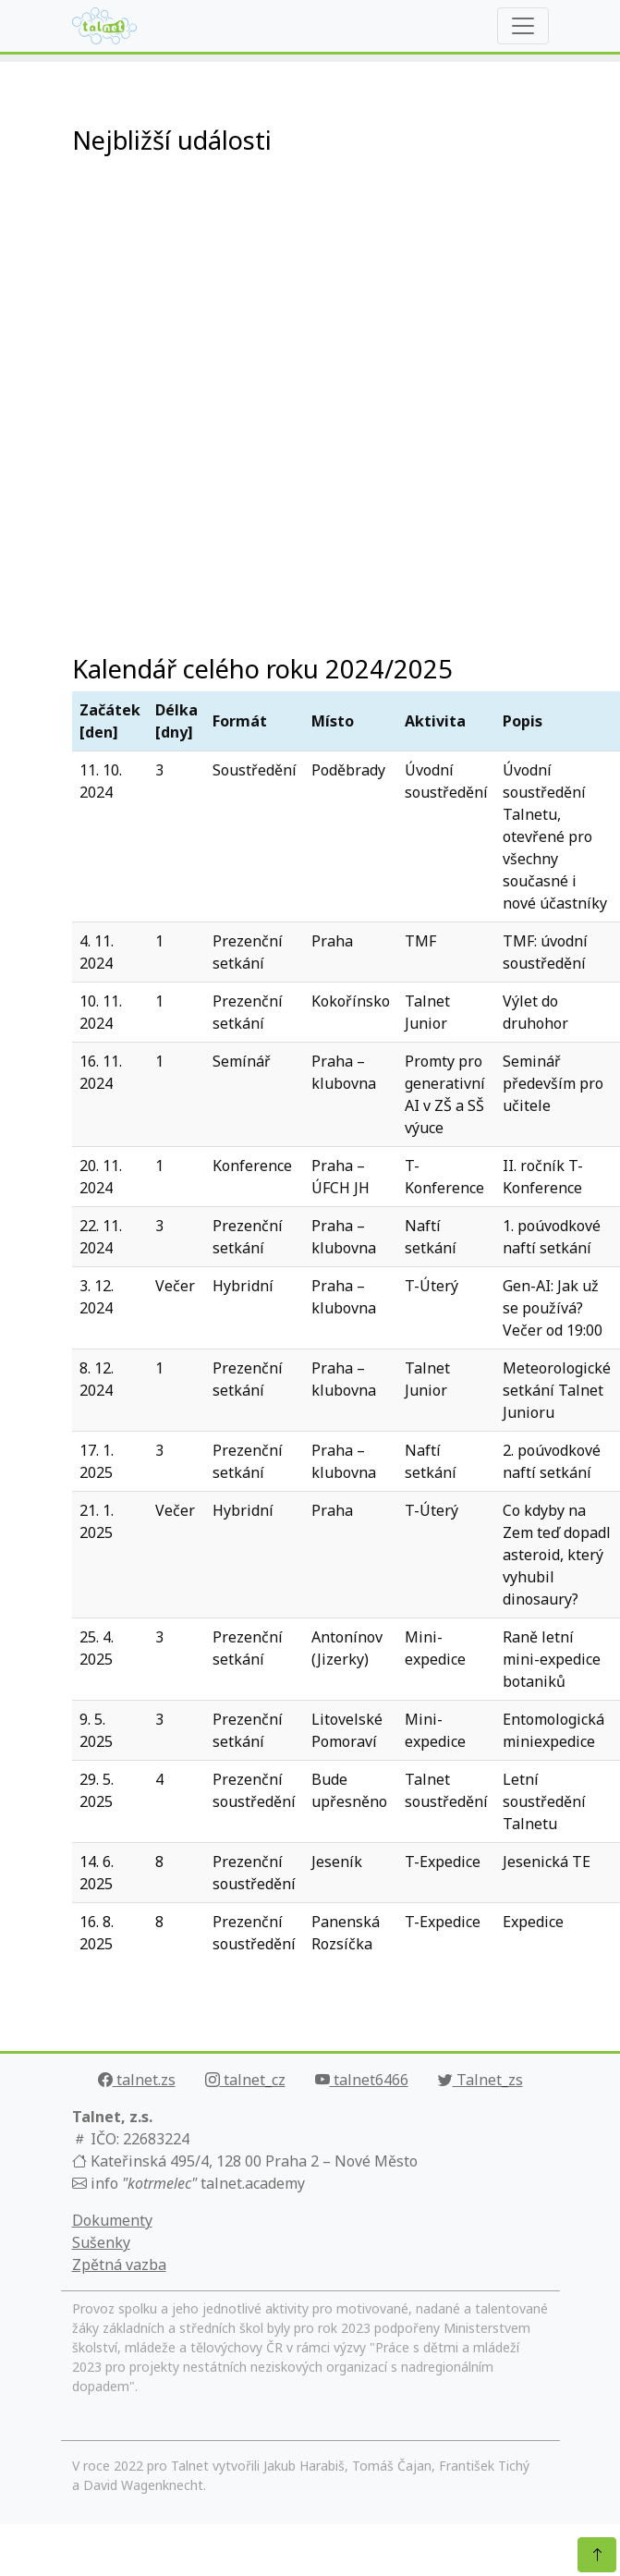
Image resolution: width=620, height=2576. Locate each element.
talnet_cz (245, 2079)
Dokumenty (112, 2220)
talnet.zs (137, 2079)
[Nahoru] (596, 2554)
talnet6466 (361, 2079)
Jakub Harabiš (304, 2465)
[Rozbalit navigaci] (523, 25)
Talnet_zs (480, 2079)
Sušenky (101, 2242)
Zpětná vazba (119, 2264)
